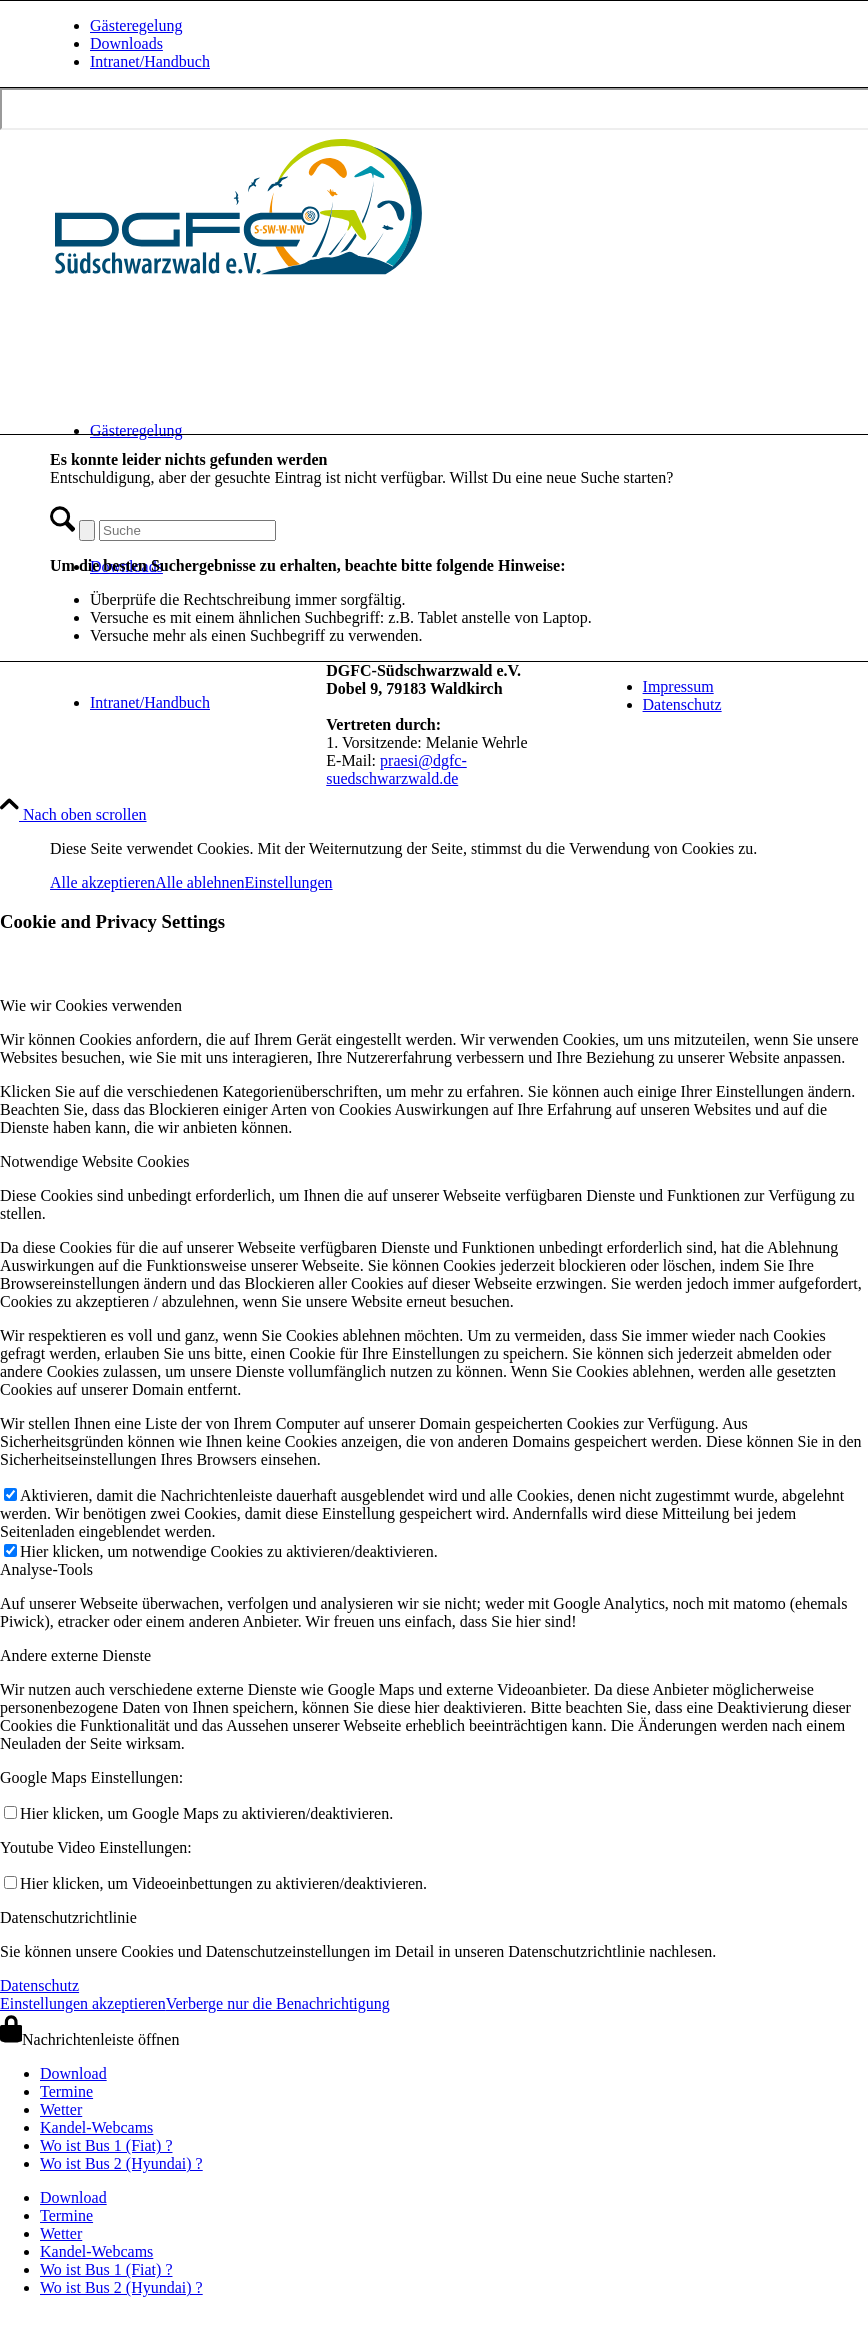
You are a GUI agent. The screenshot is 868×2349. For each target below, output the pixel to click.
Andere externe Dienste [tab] (75, 1655)
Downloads (126, 43)
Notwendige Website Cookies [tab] (95, 1161)
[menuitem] (461, 26)
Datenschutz (682, 704)
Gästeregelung (136, 25)
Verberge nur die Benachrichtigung (278, 2003)
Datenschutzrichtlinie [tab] (68, 1917)
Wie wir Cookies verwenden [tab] (91, 1005)
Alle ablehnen (199, 882)
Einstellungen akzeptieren (83, 2003)
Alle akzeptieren (102, 882)
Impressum (678, 686)
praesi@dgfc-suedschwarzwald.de (396, 769)
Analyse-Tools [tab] (46, 1569)
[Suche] (187, 530)
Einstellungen (289, 882)
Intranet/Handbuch (150, 61)
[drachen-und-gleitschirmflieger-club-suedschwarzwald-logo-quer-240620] (240, 278)
